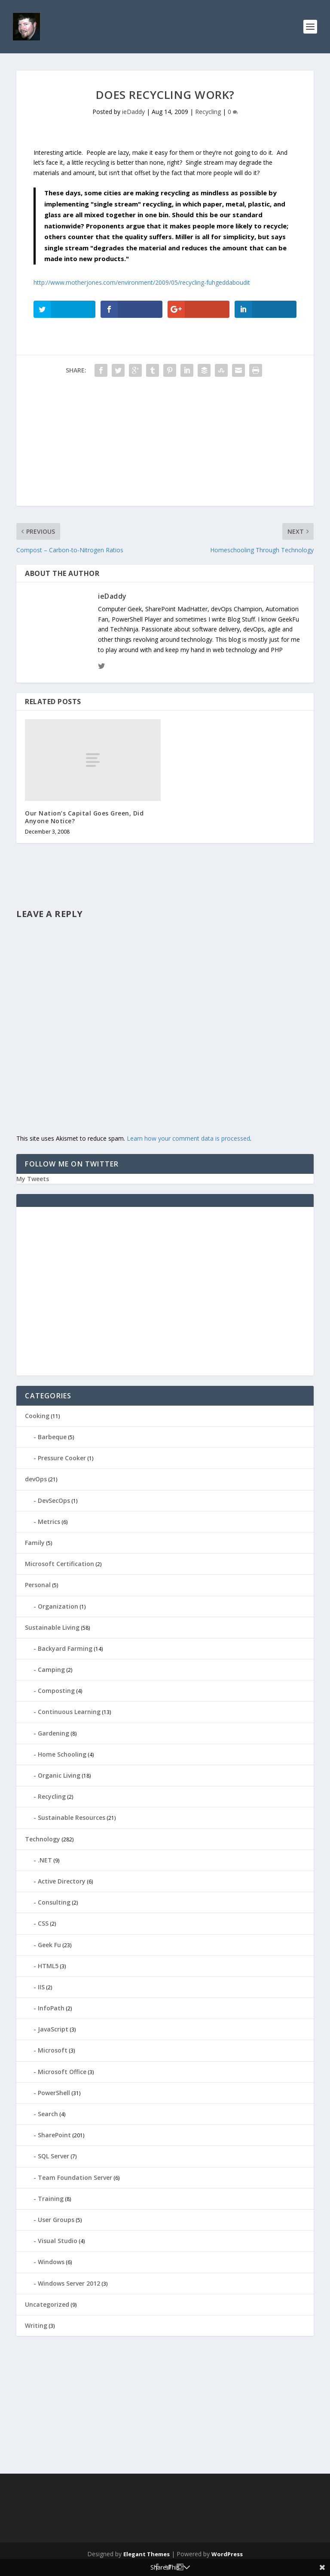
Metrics (49, 1521)
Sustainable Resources (71, 1817)
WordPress (227, 2554)
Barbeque (52, 1437)
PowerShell (54, 2093)
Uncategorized (47, 2304)
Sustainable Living (52, 1627)
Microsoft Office (62, 2072)
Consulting (54, 1902)
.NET (45, 1860)
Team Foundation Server (75, 2177)
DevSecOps (54, 1500)
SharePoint (54, 2135)
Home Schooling (62, 1754)
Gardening (53, 1733)
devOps (36, 1479)
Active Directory (62, 1881)
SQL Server (53, 2156)
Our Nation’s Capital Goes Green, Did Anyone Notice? (84, 817)
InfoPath (51, 2008)
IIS (41, 1987)
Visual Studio (57, 2241)
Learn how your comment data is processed (188, 1138)
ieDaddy (133, 112)
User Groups (56, 2220)
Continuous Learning (69, 1712)
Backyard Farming (65, 1648)
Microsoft (52, 2050)
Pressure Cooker (62, 1458)
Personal (38, 1585)
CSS (43, 1923)
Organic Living (59, 1775)
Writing (36, 2325)
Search (48, 2114)
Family (35, 1543)
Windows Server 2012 (69, 2283)
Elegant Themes (146, 2554)
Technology (42, 1839)
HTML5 (48, 1966)
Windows (51, 2262)
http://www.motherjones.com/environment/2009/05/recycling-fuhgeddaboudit (142, 282)
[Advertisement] (164, 445)
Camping (51, 1669)
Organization (58, 1606)
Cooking (37, 1416)
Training (51, 2198)
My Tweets (32, 1179)
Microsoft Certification (59, 1564)
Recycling (208, 112)
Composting (56, 1691)
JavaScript (53, 2029)
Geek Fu (49, 1945)
